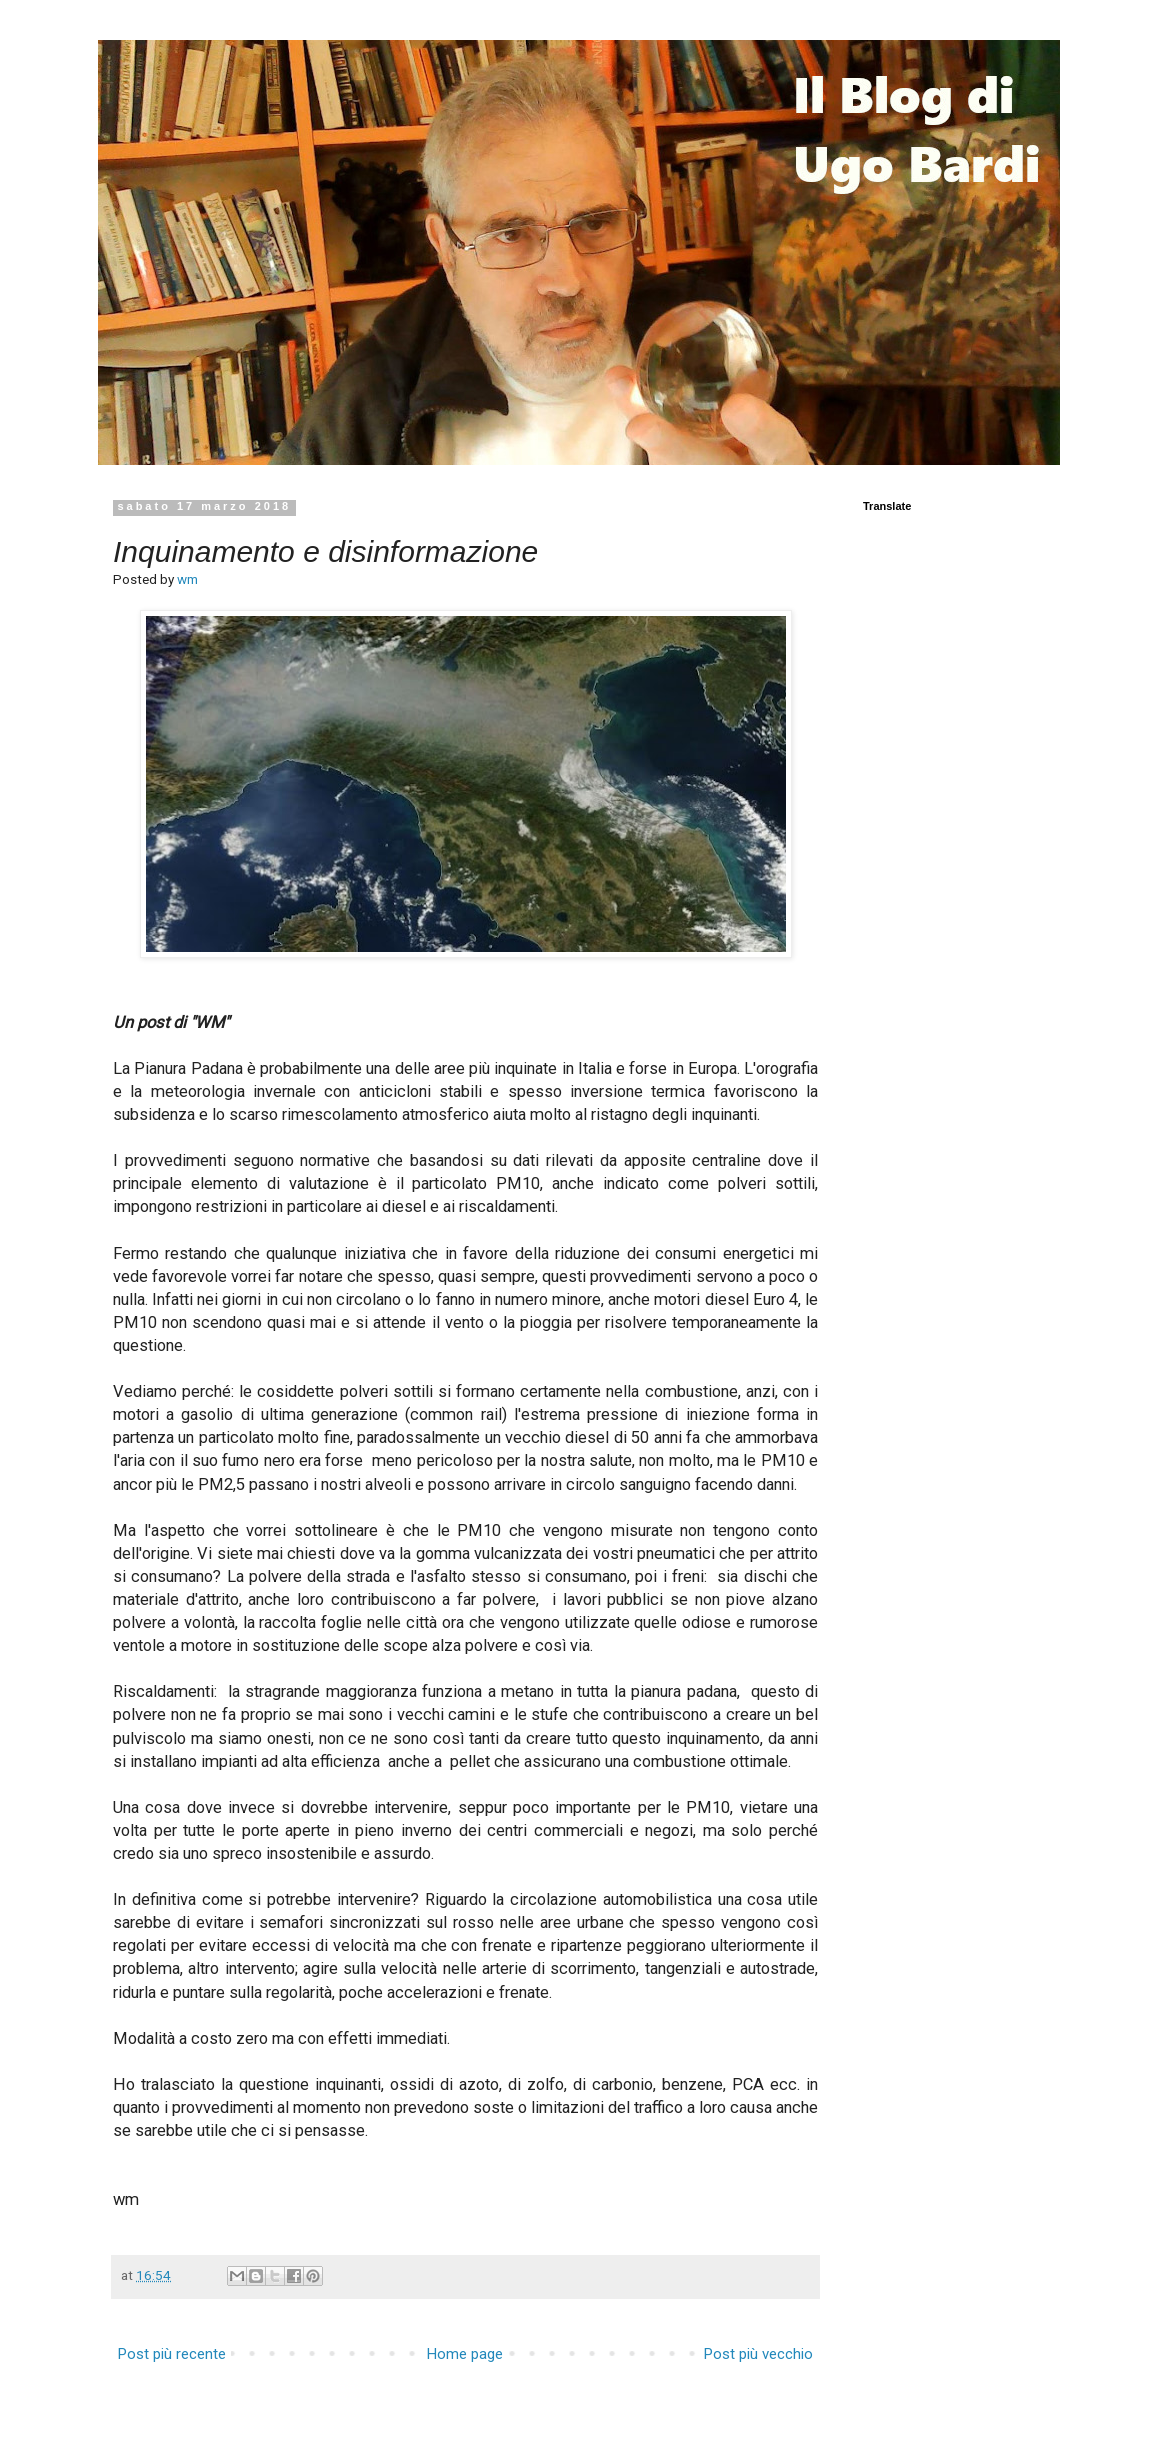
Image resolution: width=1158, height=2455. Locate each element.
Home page (465, 2354)
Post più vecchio (758, 2354)
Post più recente (172, 2354)
